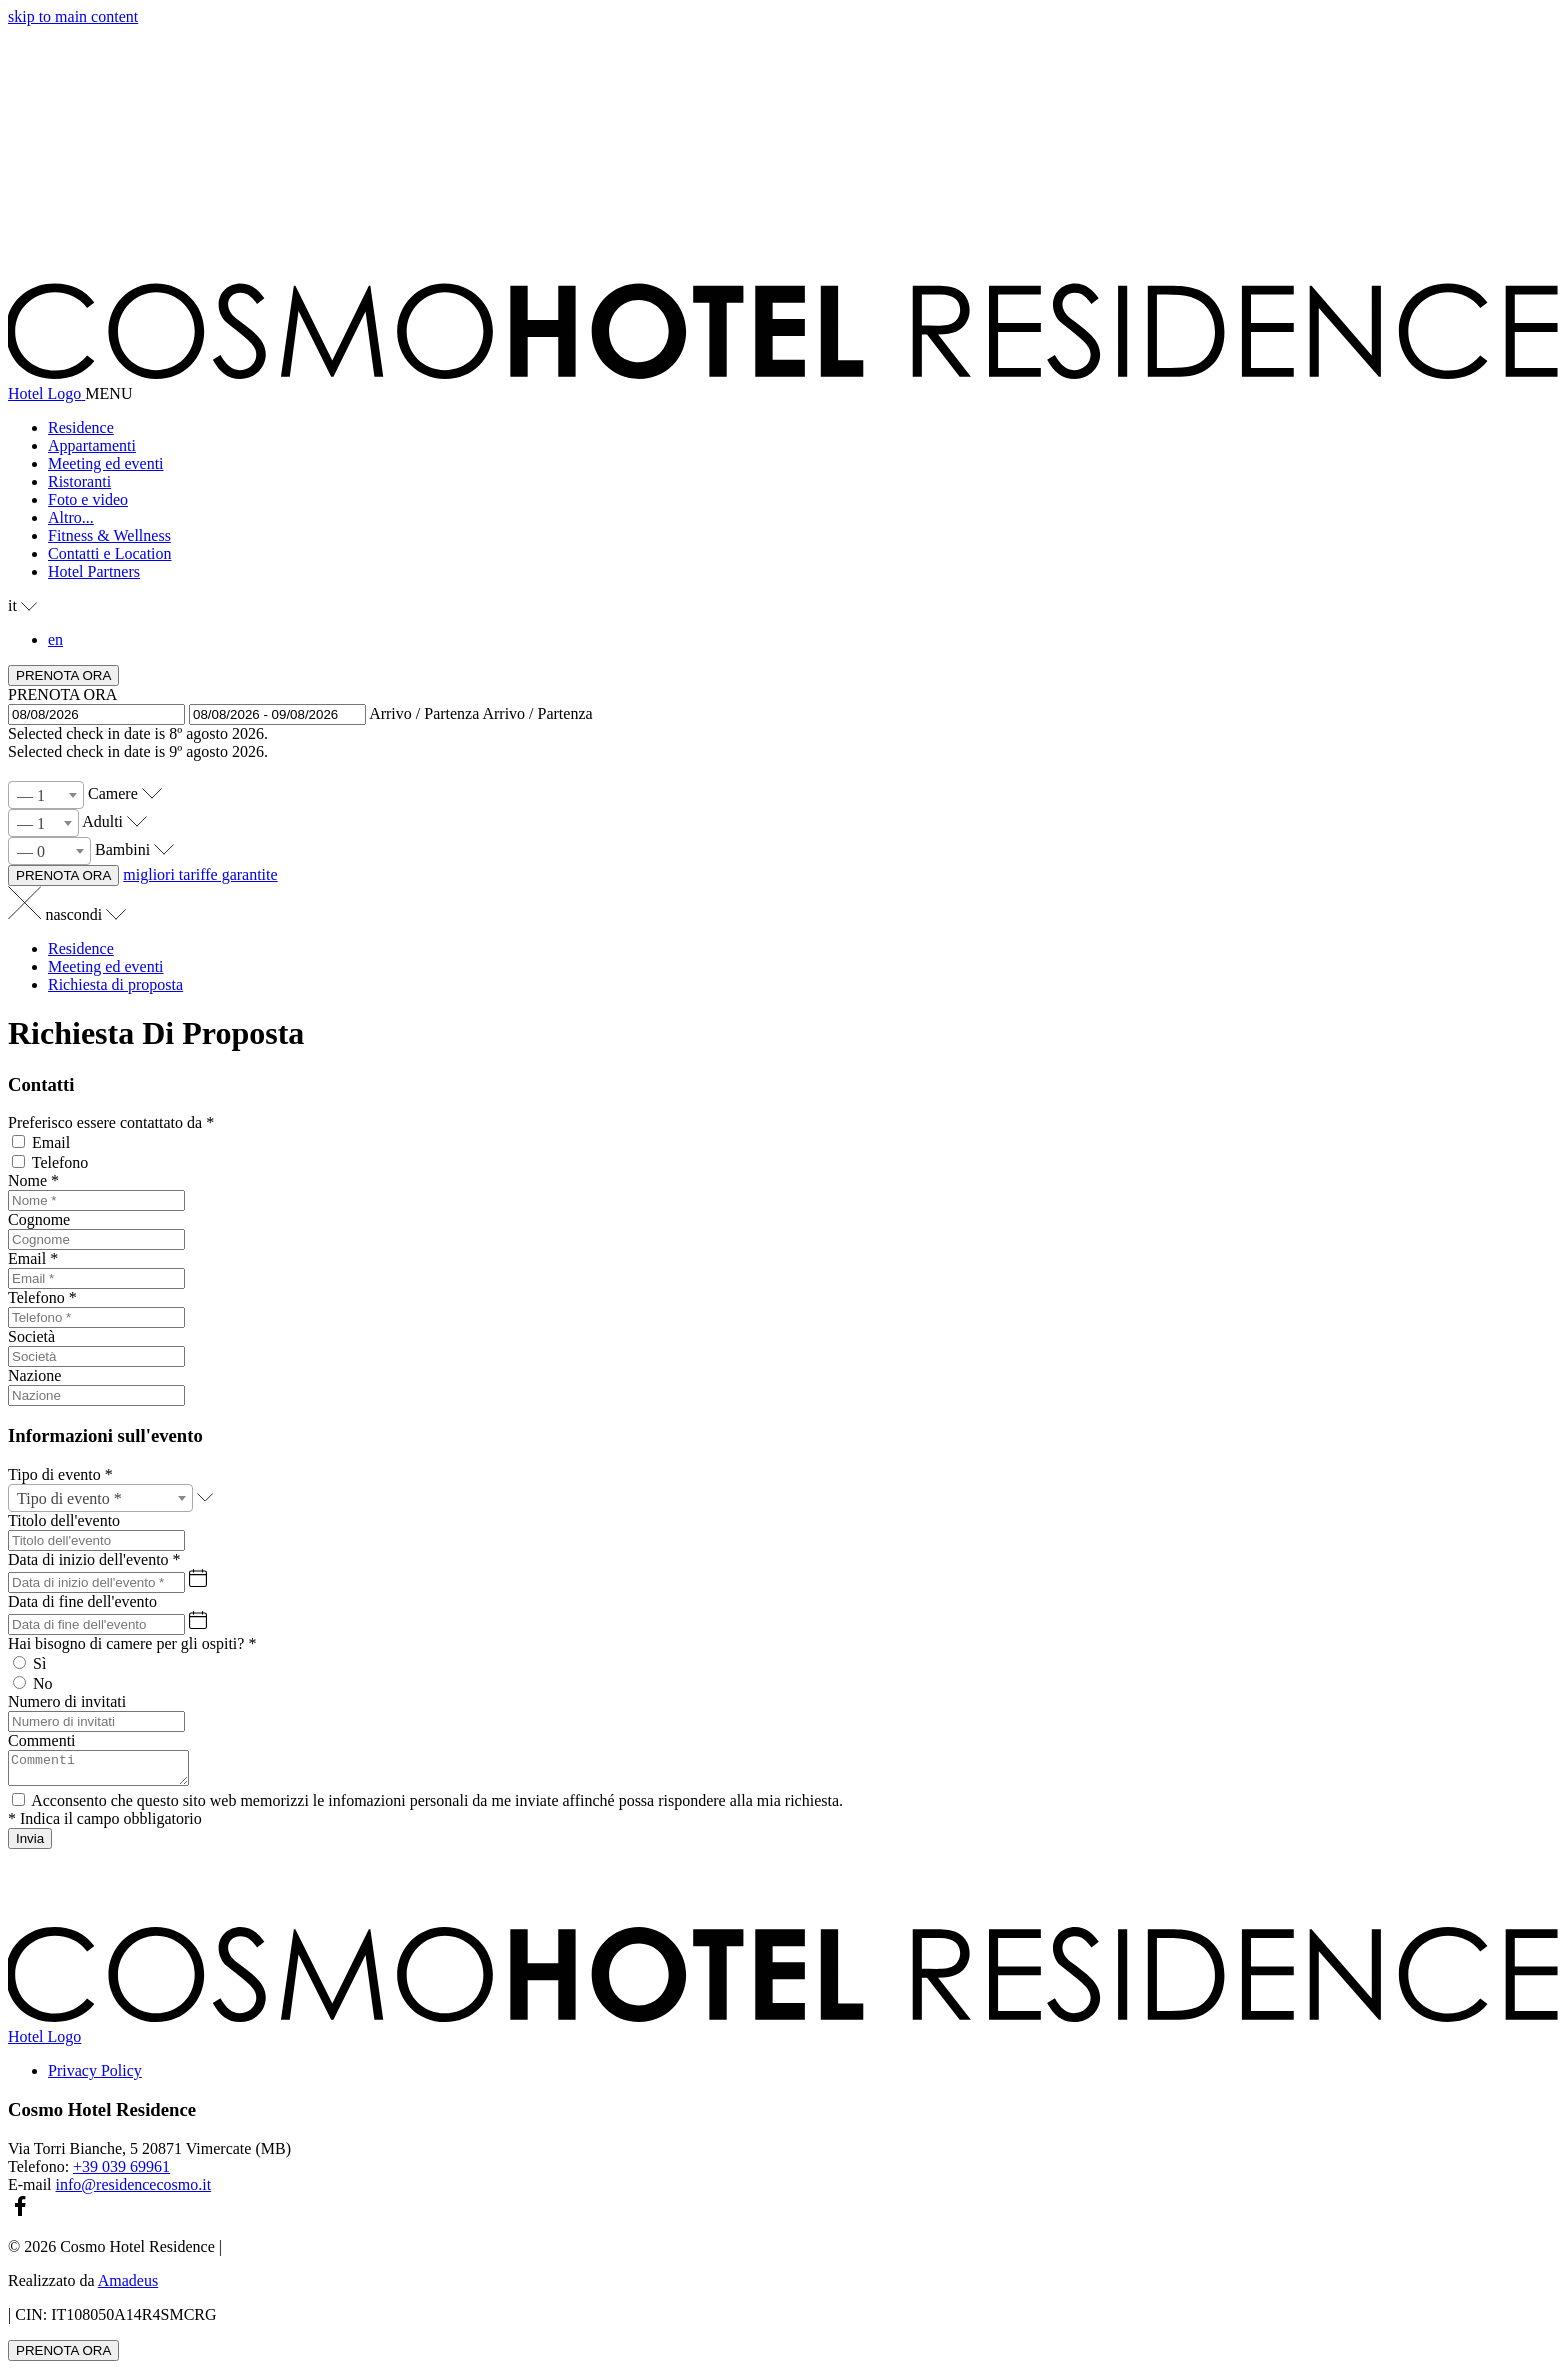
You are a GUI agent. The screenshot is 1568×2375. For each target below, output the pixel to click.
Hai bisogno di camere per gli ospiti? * (132, 1643)
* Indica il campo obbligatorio (105, 1824)
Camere (113, 793)
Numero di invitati (67, 1701)
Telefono (60, 1162)
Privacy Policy (95, 2076)
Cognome (39, 1219)
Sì (39, 1663)
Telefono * (42, 1297)
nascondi (85, 914)
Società (31, 1336)
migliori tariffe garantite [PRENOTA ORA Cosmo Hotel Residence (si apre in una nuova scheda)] (200, 874)
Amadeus (128, 2286)
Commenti (42, 1740)
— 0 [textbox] (31, 851)
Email (51, 1142)
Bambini (122, 849)
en (55, 639)
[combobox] (46, 795)
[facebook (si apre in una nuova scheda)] (20, 2218)
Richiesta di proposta (115, 984)
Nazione (34, 1375)
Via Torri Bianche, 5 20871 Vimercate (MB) (149, 2154)
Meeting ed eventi (106, 966)
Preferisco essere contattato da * (111, 1122)
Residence (81, 948)
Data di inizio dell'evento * (94, 1559)
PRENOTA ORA (62, 694)
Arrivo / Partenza (424, 713)
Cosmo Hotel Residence (102, 2115)
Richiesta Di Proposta (156, 1033)
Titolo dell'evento (64, 1520)
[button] (804, 518)
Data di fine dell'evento (82, 1601)
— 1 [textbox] (31, 795)
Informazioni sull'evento (105, 1435)
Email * (33, 1258)
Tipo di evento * (60, 1474)
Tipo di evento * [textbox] (69, 1498)
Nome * (33, 1180)
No (43, 1683)
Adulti (102, 821)
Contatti (41, 1084)
